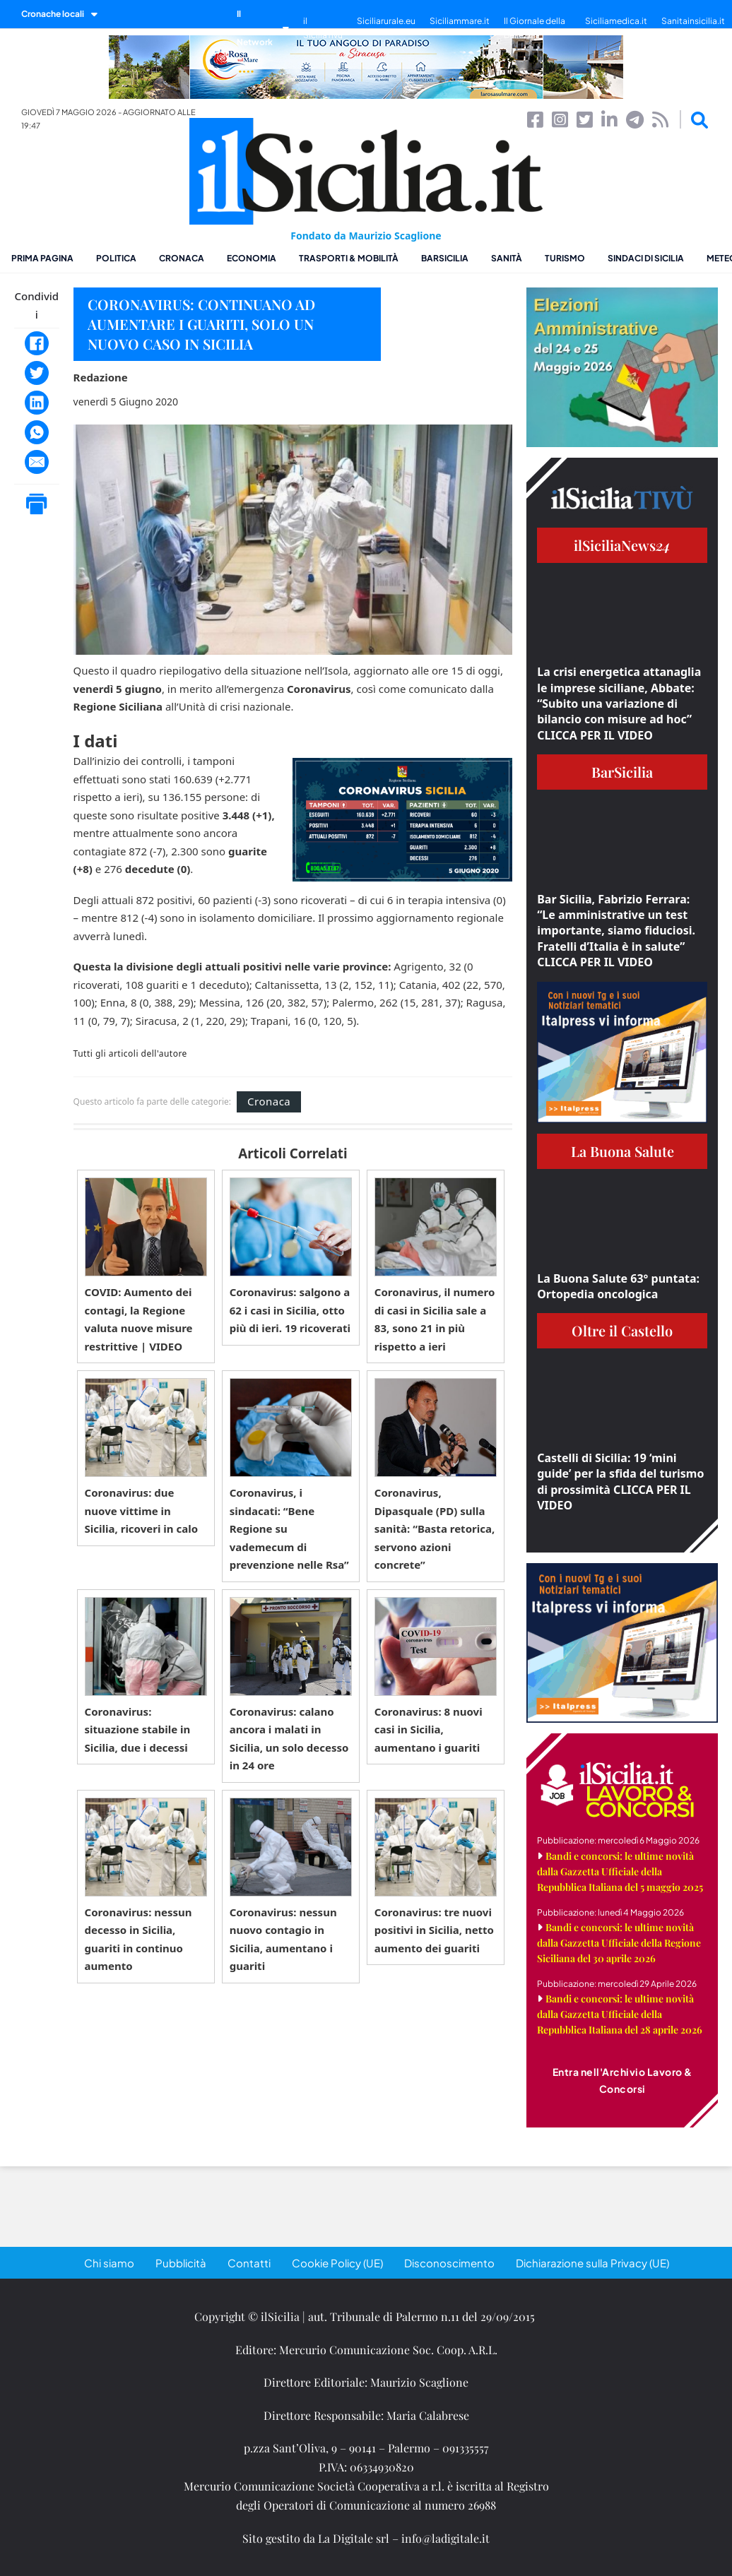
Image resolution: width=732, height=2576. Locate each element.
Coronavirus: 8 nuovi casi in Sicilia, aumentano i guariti (428, 1729)
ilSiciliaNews (622, 544)
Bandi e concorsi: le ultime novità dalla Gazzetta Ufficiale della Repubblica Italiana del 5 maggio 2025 (620, 1871)
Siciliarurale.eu (386, 21)
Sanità (506, 258)
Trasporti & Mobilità (349, 258)
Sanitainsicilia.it (693, 21)
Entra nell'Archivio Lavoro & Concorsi (622, 2080)
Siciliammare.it (460, 21)
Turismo (565, 258)
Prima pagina (42, 258)
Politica (116, 258)
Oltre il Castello (622, 1330)
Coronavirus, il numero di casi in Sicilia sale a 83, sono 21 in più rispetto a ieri (434, 1319)
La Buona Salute (622, 1151)
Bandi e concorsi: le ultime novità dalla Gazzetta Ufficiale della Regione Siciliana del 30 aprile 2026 (619, 1943)
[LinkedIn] (37, 403)
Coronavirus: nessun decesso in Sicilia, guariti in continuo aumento (138, 1939)
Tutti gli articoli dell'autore (130, 1054)
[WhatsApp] (37, 432)
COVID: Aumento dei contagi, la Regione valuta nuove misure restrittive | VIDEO (139, 1319)
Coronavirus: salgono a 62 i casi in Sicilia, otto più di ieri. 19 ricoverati (290, 1310)
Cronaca (181, 258)
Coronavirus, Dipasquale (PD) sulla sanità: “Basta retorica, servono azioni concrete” (434, 1528)
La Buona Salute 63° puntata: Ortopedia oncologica (618, 1286)
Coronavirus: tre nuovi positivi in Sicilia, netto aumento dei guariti (434, 1930)
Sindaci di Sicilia (646, 258)
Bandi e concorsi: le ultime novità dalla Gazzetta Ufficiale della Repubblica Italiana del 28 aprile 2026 (619, 2014)
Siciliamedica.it (616, 21)
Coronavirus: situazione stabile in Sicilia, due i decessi (138, 1729)
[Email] (37, 462)
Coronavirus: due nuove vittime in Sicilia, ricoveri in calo (141, 1510)
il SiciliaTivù (323, 28)
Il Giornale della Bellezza (534, 28)
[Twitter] (37, 373)
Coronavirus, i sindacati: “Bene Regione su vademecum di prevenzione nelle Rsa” (289, 1528)
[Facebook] (37, 343)
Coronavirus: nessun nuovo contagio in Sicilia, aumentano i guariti (283, 1939)
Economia (251, 258)
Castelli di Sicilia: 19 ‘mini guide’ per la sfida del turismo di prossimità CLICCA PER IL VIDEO (620, 1481)
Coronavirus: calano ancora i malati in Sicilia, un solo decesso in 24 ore (289, 1738)
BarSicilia (444, 258)
